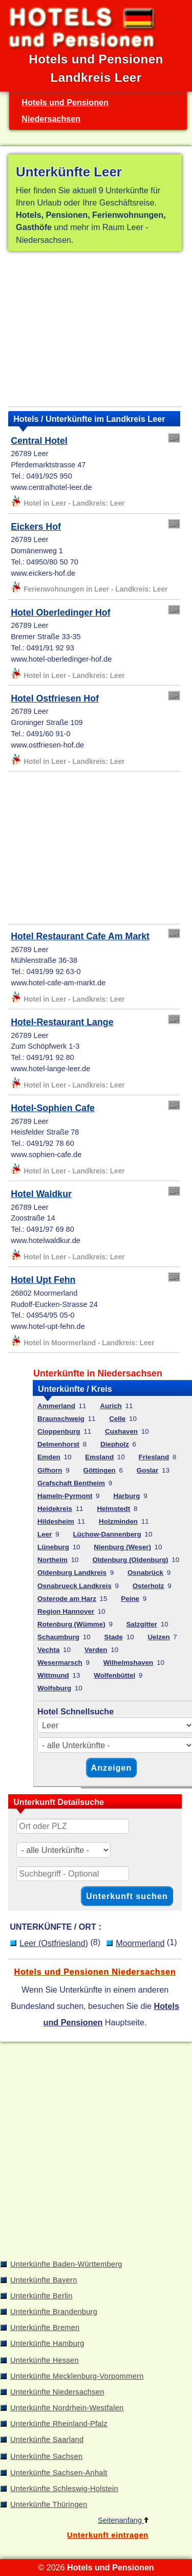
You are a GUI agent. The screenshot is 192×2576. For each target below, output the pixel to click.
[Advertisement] (95, 330)
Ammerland (56, 1406)
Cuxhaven (121, 1431)
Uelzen (158, 1637)
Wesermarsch (59, 1662)
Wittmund (53, 1675)
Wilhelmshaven (128, 1662)
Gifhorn (49, 1470)
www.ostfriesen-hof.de (47, 745)
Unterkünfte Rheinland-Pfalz (59, 2424)
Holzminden (118, 1521)
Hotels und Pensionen (65, 102)
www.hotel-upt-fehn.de (48, 1326)
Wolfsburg (54, 1688)
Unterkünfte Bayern (43, 2280)
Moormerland (140, 1943)
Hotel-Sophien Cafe (53, 1108)
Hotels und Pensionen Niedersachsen (95, 1971)
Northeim (52, 1560)
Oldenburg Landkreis (71, 1572)
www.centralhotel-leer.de (51, 487)
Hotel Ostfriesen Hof (55, 698)
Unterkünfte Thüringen (49, 2504)
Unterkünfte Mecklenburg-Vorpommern (77, 2376)
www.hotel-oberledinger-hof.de (61, 659)
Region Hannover (65, 1611)
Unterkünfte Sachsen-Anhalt (59, 2473)
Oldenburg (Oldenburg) (130, 1560)
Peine (130, 1598)
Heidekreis (54, 1508)
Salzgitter (141, 1624)
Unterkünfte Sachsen (46, 2456)
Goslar (147, 1470)
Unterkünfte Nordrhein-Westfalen (66, 2408)
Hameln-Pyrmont (64, 1496)
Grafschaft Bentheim (71, 1483)
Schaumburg (58, 1637)
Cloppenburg (58, 1431)
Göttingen (99, 1470)
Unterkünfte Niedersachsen (57, 2392)
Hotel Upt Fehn (43, 1280)
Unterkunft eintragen (107, 2535)
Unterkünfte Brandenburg (53, 2312)
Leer (44, 1534)
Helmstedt (113, 1508)
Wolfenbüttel (114, 1675)
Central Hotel (39, 441)
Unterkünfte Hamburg (47, 2343)
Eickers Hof (36, 527)
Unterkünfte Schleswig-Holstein (64, 2488)
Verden (96, 1650)
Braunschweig (60, 1418)
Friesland (154, 1457)
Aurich (110, 1406)
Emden (48, 1457)
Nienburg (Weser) (122, 1547)
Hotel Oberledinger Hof (60, 612)
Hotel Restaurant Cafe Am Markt (80, 936)
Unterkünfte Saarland (46, 2439)
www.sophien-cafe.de (46, 1154)
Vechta (48, 1650)
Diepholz (114, 1444)
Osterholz (148, 1586)
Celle (117, 1418)
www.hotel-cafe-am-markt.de (58, 983)
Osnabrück (145, 1572)
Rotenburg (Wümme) (71, 1624)
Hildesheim (55, 1521)
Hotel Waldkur (41, 1194)
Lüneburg (53, 1547)
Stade (113, 1637)
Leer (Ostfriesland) (53, 1943)
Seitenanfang (123, 2520)
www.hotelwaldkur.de (45, 1240)
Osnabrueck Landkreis (74, 1586)
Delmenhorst (58, 1444)
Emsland (99, 1457)
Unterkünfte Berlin (41, 2296)
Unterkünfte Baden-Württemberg (66, 2264)
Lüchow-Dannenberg (107, 1534)
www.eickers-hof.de (43, 573)
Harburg (126, 1496)
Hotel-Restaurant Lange (62, 1022)
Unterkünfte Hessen (44, 2360)
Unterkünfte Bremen (44, 2327)
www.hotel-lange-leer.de (50, 1069)
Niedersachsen (51, 118)
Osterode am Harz (66, 1598)
